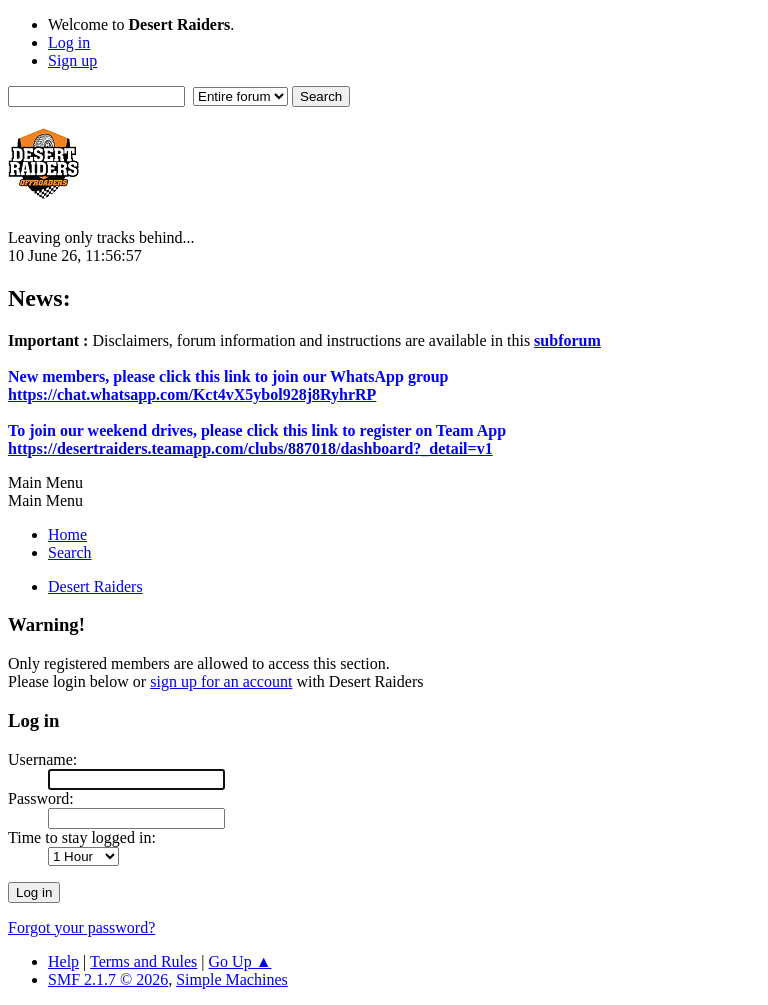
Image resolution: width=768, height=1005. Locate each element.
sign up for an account (221, 681)
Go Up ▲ (240, 961)
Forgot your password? (81, 927)
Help (63, 961)
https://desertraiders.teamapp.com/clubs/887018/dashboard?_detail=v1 (250, 448)
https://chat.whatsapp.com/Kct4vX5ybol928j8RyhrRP (192, 394)
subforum (567, 340)
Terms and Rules (143, 961)
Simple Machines (232, 979)
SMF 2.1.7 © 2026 (108, 979)
